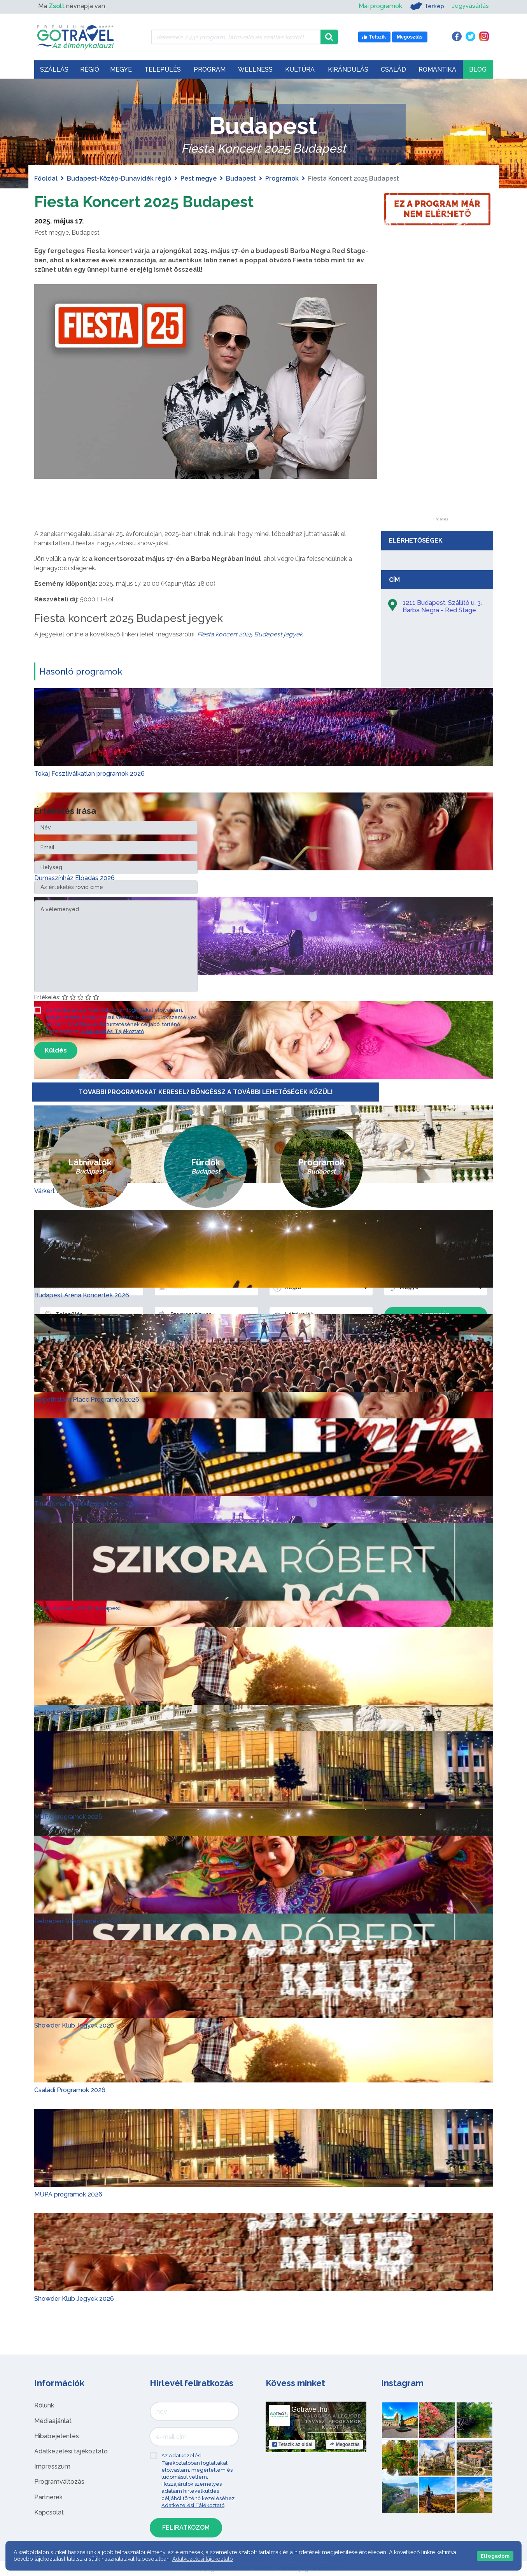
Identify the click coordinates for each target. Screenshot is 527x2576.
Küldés (56, 1050)
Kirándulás (348, 69)
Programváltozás (59, 2481)
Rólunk (44, 2405)
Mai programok (379, 6)
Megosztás (344, 2444)
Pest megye (198, 178)
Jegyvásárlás (470, 6)
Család (393, 69)
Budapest (241, 178)
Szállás (54, 69)
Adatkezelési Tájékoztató (112, 1031)
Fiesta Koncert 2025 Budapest (146, 201)
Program (210, 69)
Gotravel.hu (309, 2409)
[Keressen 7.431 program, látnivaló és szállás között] (236, 37)
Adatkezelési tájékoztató (71, 2451)
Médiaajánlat (53, 2420)
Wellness (255, 69)
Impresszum (52, 2466)
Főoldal (46, 178)
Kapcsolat (49, 2512)
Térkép (426, 6)
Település (162, 69)
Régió (89, 69)
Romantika (437, 69)
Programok (282, 178)
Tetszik (292, 2444)
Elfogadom (495, 2556)
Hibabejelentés (56, 2436)
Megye (121, 69)
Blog (478, 69)
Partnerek (48, 2496)
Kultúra (300, 69)
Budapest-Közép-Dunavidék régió (119, 178)
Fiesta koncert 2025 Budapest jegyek (250, 634)
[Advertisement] (440, 400)
